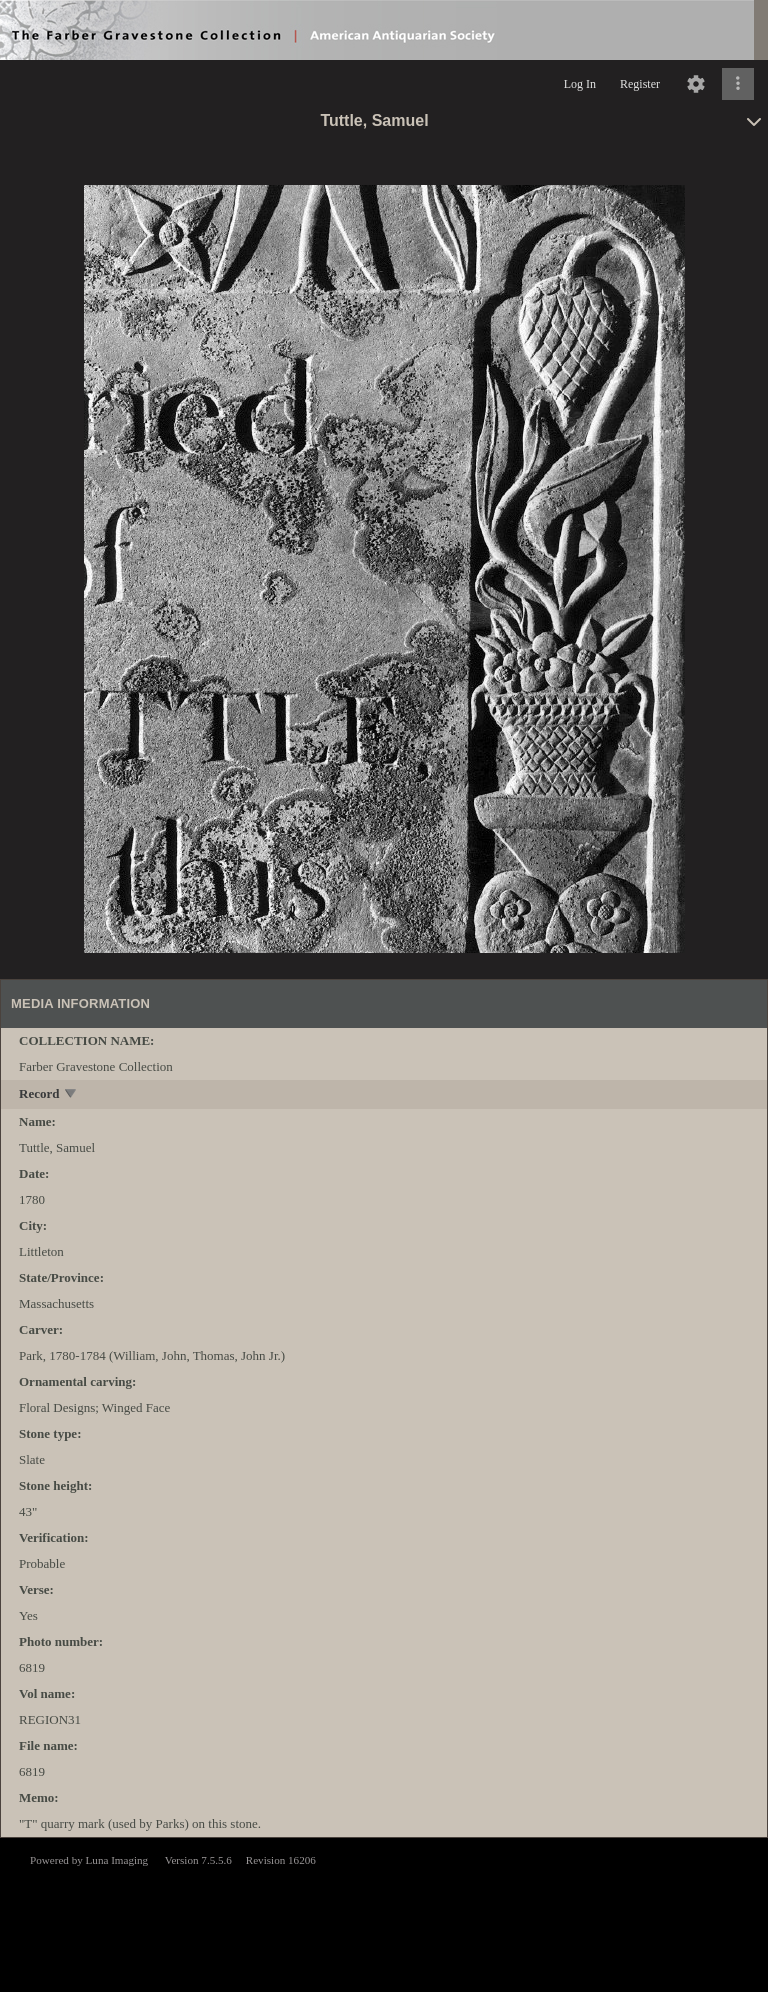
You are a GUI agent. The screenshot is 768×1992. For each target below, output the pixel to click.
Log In (580, 84)
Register (640, 84)
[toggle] (71, 1095)
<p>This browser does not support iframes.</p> (384, 1913)
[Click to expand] (738, 84)
